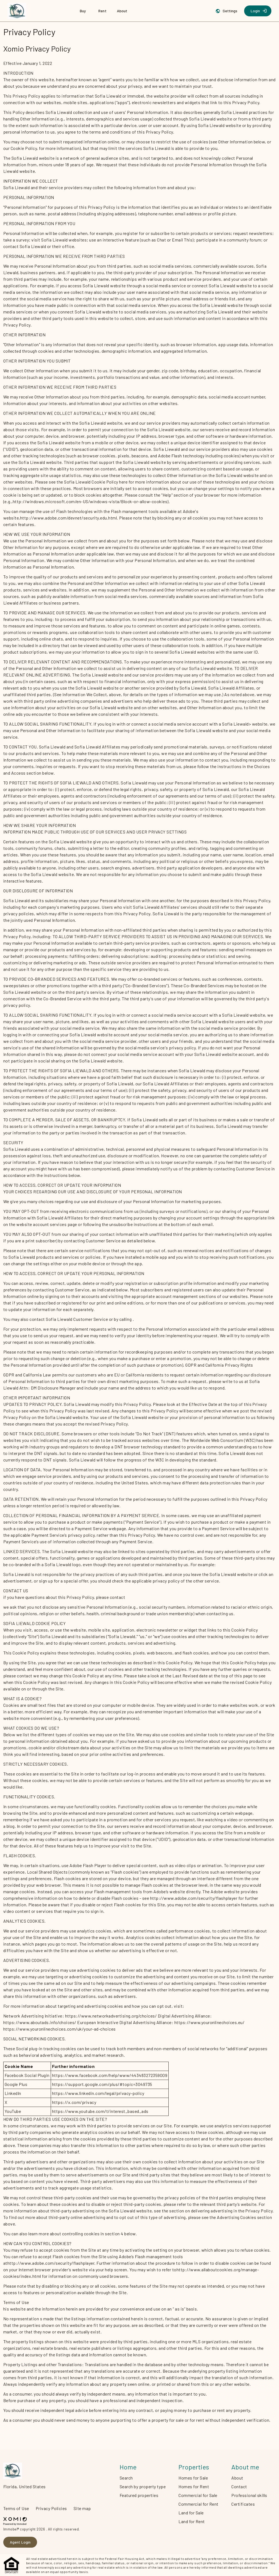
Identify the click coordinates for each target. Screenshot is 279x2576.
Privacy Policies (51, 2508)
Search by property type (143, 2486)
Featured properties (139, 2495)
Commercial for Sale (197, 2495)
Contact (239, 2486)
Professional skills (249, 2495)
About (237, 2477)
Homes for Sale (193, 2477)
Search (126, 2477)
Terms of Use (16, 2508)
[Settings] (227, 10)
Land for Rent (191, 2521)
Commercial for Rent (198, 2503)
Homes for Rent (193, 2486)
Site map (82, 2508)
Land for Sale (191, 2512)
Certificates (243, 2503)
